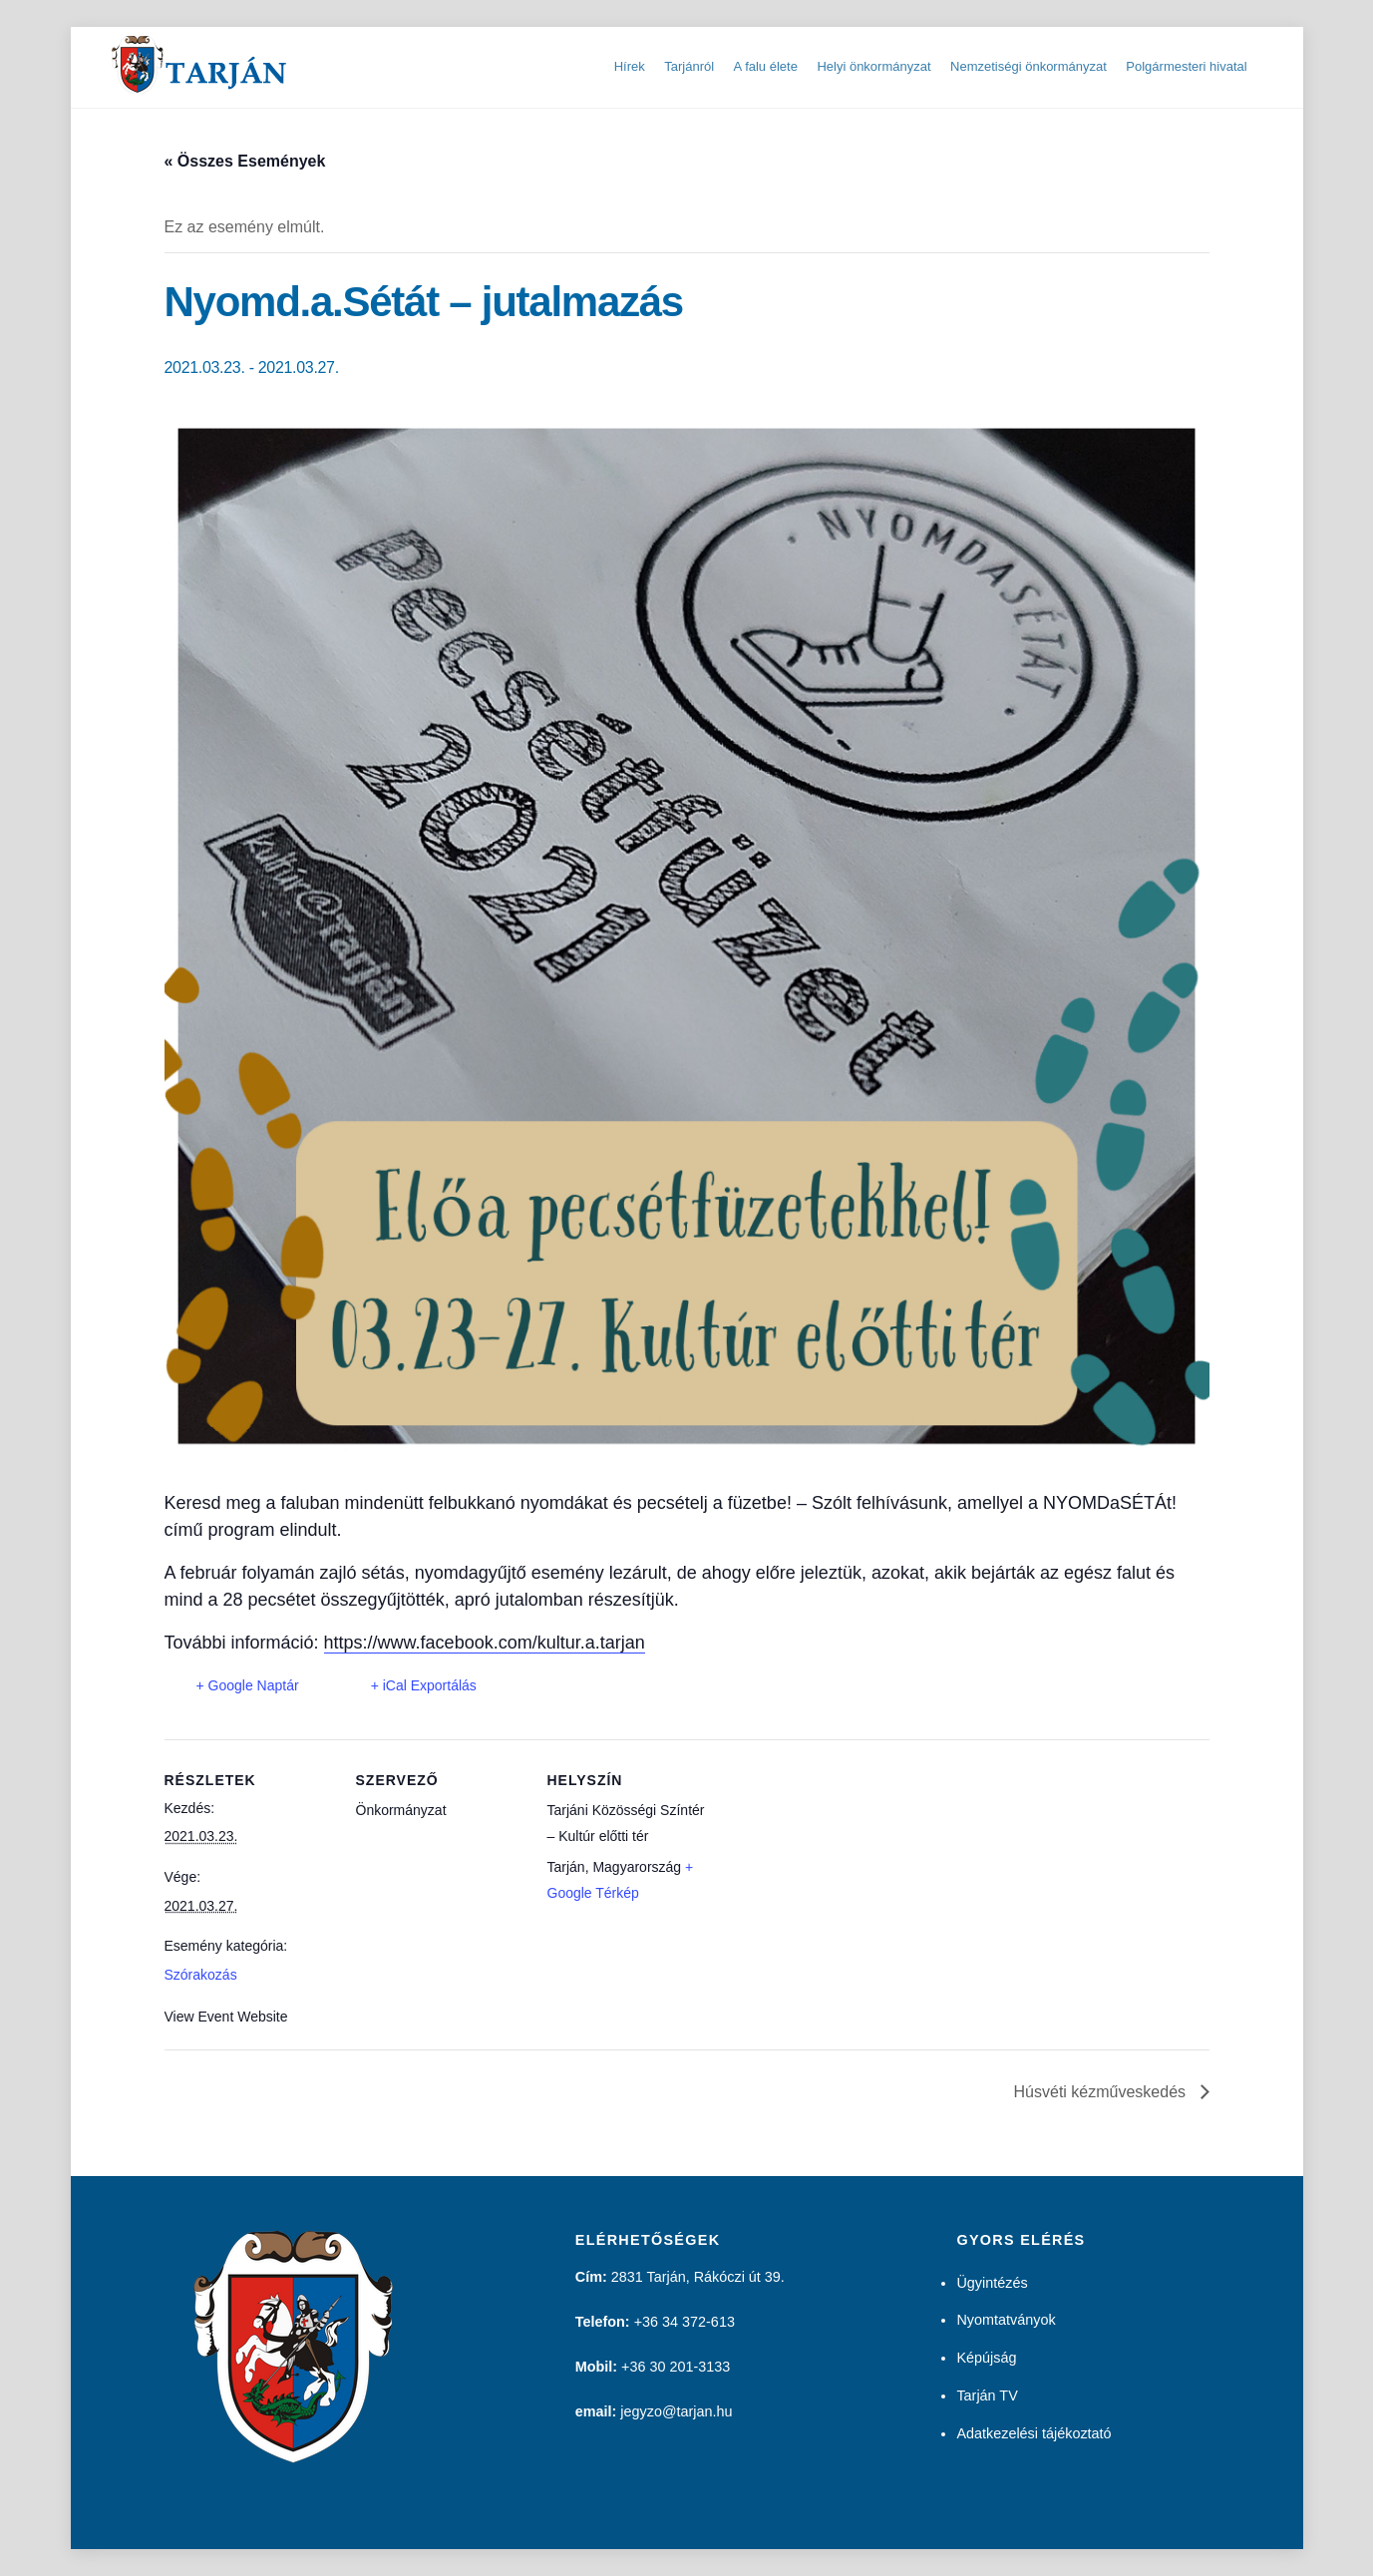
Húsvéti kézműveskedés (1102, 2091)
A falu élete (766, 66)
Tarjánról (689, 66)
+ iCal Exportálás (424, 1685)
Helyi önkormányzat (873, 66)
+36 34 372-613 (684, 2322)
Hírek (629, 66)
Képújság (986, 2358)
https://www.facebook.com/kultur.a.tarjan (484, 1643)
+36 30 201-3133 (675, 2367)
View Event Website (226, 2016)
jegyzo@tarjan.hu (676, 2411)
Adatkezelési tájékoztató (1033, 2433)
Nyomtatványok (1005, 2320)
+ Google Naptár (247, 1685)
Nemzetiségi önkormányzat (1028, 66)
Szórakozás (201, 1975)
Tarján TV (986, 2395)
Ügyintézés (991, 2283)
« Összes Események (245, 161)
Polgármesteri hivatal (1186, 66)
